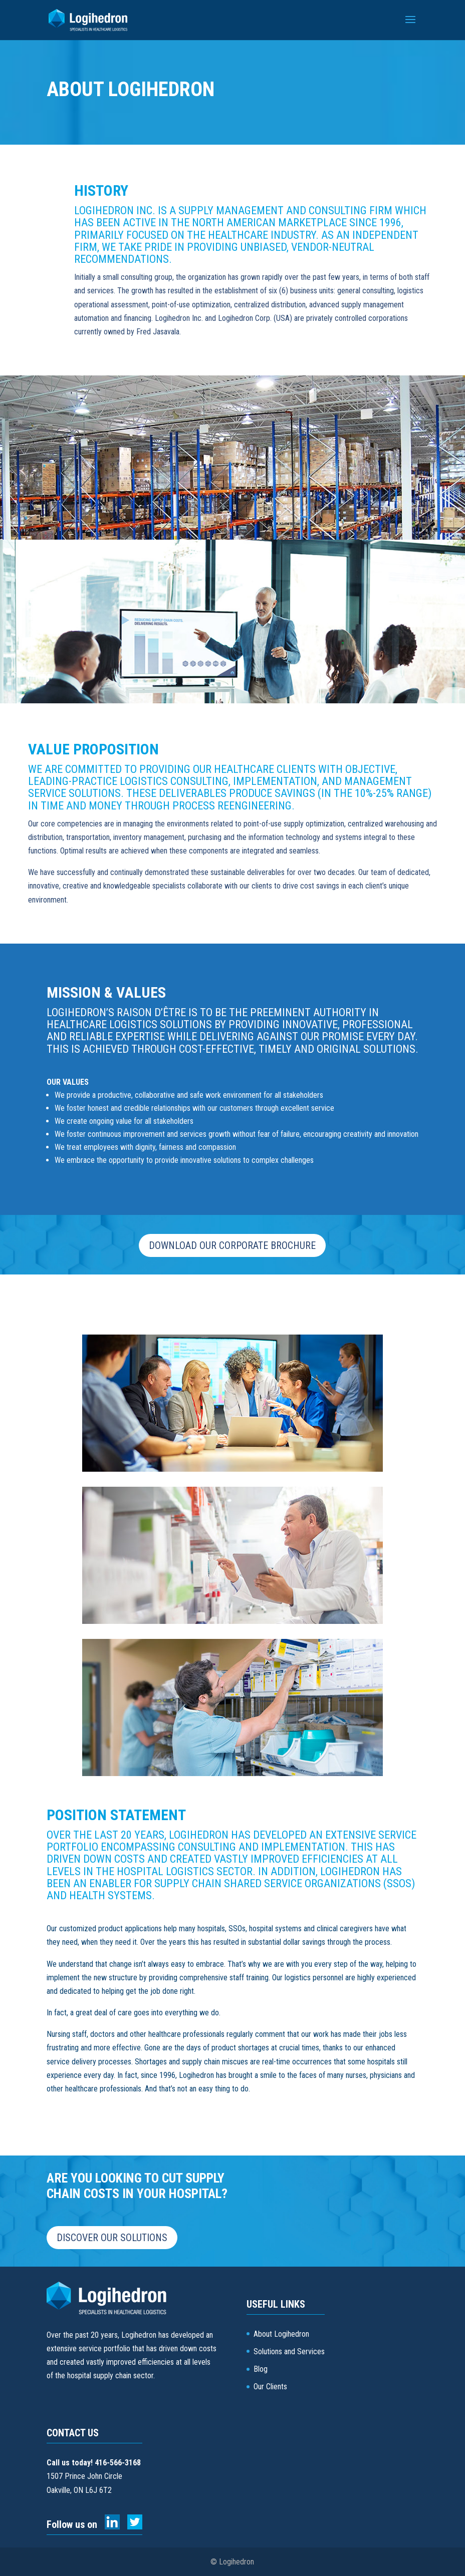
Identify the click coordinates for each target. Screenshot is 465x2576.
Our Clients (270, 2386)
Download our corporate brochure (232, 1245)
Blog (261, 2369)
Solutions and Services (289, 2351)
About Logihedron (281, 2334)
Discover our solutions (112, 2238)
